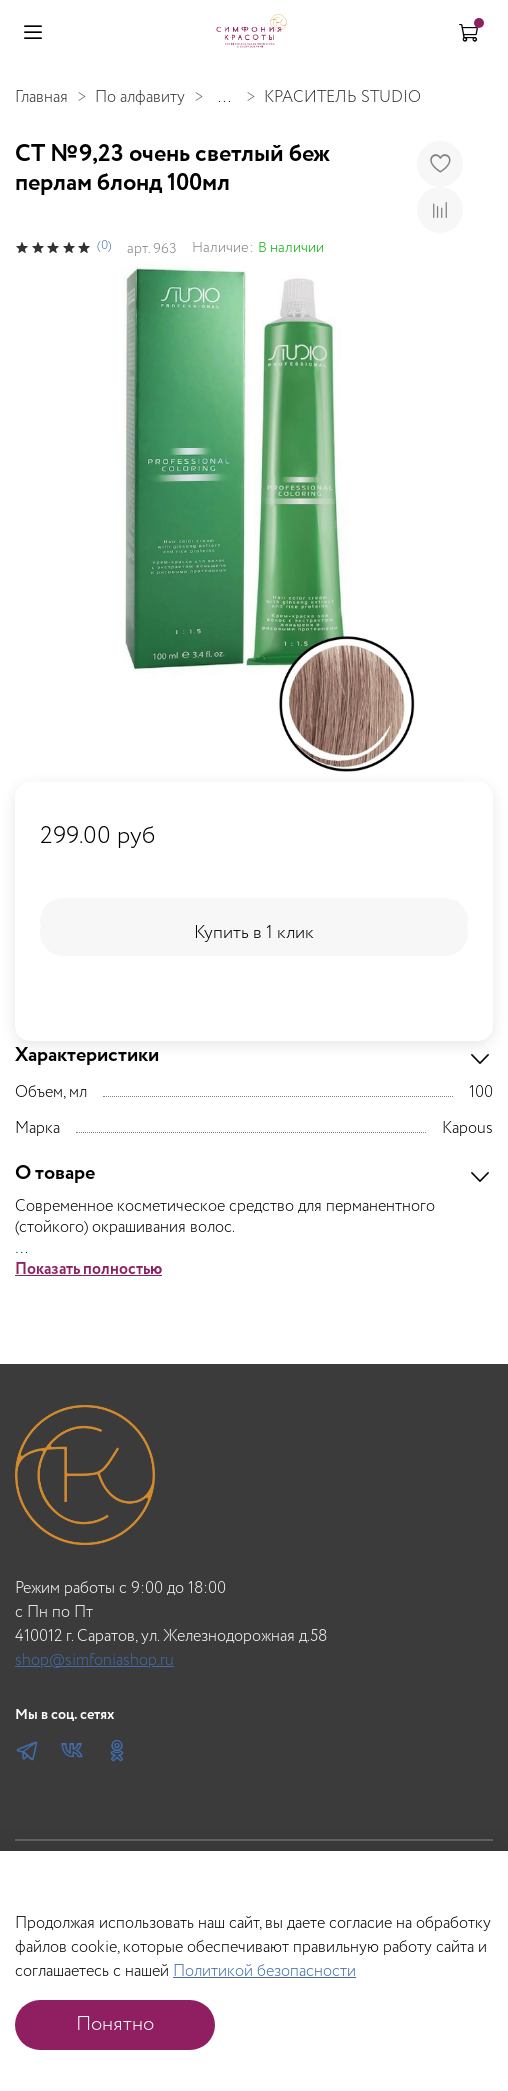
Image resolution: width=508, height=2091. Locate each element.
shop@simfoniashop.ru (94, 1660)
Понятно (115, 2024)
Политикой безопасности (264, 1971)
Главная (41, 97)
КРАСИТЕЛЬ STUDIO (342, 97)
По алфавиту (140, 97)
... (224, 98)
